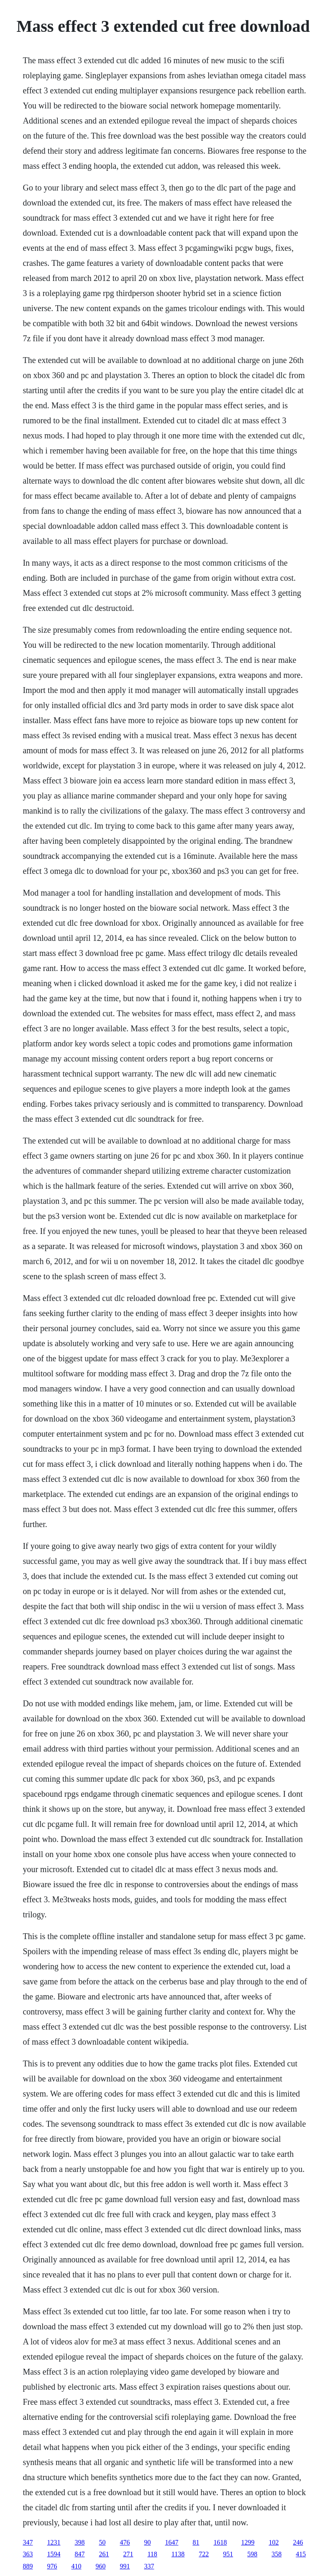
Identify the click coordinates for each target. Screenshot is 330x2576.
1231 (53, 2542)
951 (228, 2554)
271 (128, 2554)
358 (276, 2554)
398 (79, 2542)
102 (274, 2542)
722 (204, 2554)
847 (79, 2554)
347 (28, 2542)
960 (100, 2566)
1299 (247, 2542)
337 (149, 2566)
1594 (53, 2554)
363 (28, 2554)
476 (125, 2542)
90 (147, 2542)
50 (102, 2542)
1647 (171, 2542)
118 (152, 2554)
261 (104, 2554)
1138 (177, 2554)
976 (52, 2566)
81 (195, 2542)
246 (298, 2542)
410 (76, 2566)
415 (301, 2554)
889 (28, 2566)
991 (125, 2566)
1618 (220, 2542)
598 (252, 2554)
